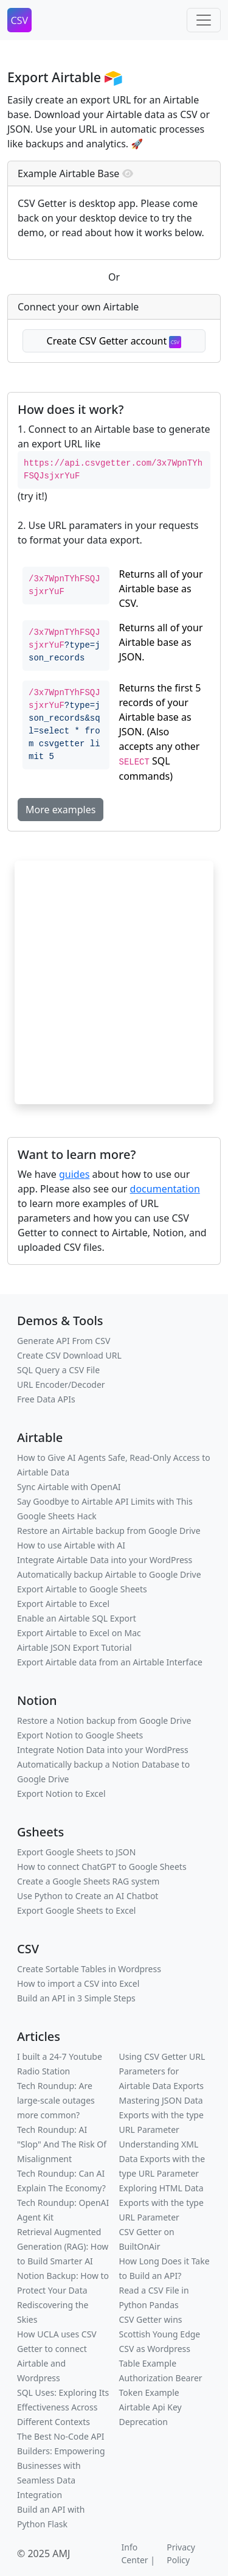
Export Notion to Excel (61, 1793)
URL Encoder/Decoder (61, 1384)
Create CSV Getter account (114, 341)
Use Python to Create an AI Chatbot (87, 1896)
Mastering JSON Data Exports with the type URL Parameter (161, 2115)
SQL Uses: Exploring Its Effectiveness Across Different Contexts (63, 2407)
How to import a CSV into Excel (78, 1983)
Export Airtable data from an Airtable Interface (109, 1662)
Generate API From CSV (63, 1340)
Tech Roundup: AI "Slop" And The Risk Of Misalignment (61, 2144)
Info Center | (138, 2553)
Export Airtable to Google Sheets (82, 1589)
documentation (165, 1188)
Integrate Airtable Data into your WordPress (104, 1560)
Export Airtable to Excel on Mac (79, 1633)
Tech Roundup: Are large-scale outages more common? (56, 2100)
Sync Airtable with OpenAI (69, 1487)
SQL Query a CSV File (58, 1370)
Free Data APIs (46, 1399)
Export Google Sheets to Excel (76, 1910)
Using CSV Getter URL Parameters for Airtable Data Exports (162, 2071)
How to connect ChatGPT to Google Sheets (102, 1866)
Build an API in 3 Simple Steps (76, 1998)
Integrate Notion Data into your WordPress (102, 1749)
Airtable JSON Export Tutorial (74, 1647)
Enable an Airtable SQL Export (76, 1618)
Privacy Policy (181, 2553)
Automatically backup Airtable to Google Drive (109, 1574)
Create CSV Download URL (69, 1355)
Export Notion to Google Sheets (80, 1735)
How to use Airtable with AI (71, 1545)
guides (74, 1174)
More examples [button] (60, 809)
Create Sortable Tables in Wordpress (89, 1969)
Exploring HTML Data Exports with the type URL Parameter (161, 2202)
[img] (127, 173)
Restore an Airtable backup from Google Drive (109, 1530)
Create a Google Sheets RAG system (88, 1881)
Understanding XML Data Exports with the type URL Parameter (162, 2158)
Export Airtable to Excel (63, 1603)
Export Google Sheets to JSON (76, 1852)
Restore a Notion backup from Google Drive (104, 1720)
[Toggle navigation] (204, 20)
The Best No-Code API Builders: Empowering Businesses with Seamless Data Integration (61, 2466)
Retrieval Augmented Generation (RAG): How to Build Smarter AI (62, 2246)
